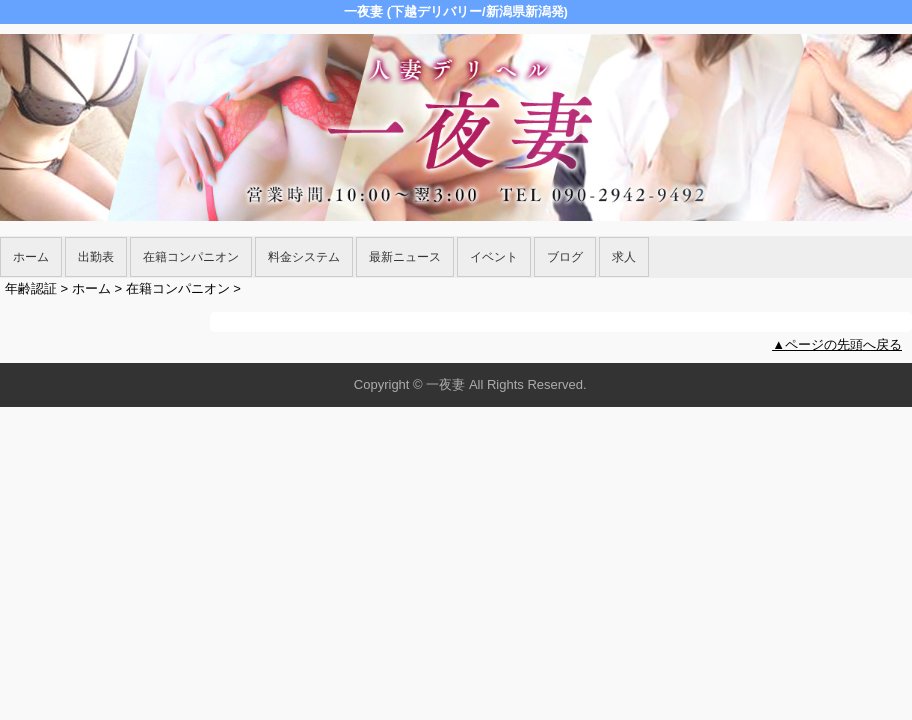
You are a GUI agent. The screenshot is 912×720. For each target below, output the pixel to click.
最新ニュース (405, 257)
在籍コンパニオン (191, 257)
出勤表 (96, 257)
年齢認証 (31, 288)
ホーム (31, 257)
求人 (624, 257)
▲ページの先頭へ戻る (837, 344)
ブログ (565, 257)
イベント (494, 257)
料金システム (304, 257)
